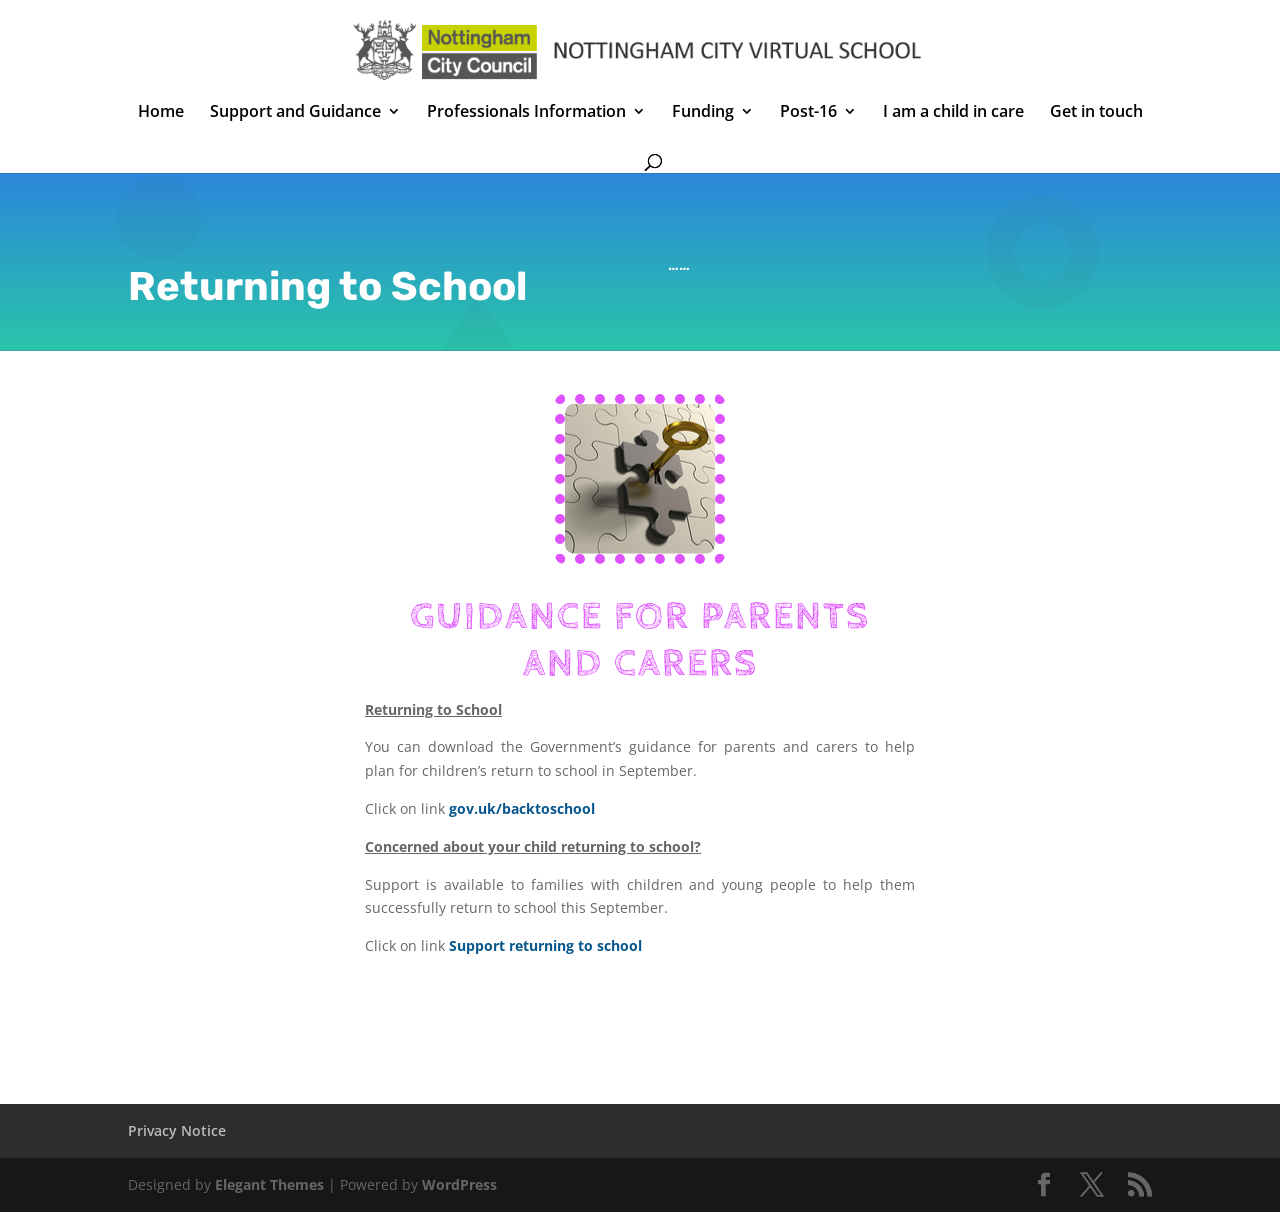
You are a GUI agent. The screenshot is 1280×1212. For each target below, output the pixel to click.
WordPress (459, 1184)
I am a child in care (953, 113)
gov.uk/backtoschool (522, 808)
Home (161, 113)
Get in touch (1096, 113)
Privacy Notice (177, 1130)
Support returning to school (545, 945)
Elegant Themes (269, 1184)
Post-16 (808, 113)
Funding (703, 113)
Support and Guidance (295, 113)
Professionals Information (526, 113)
